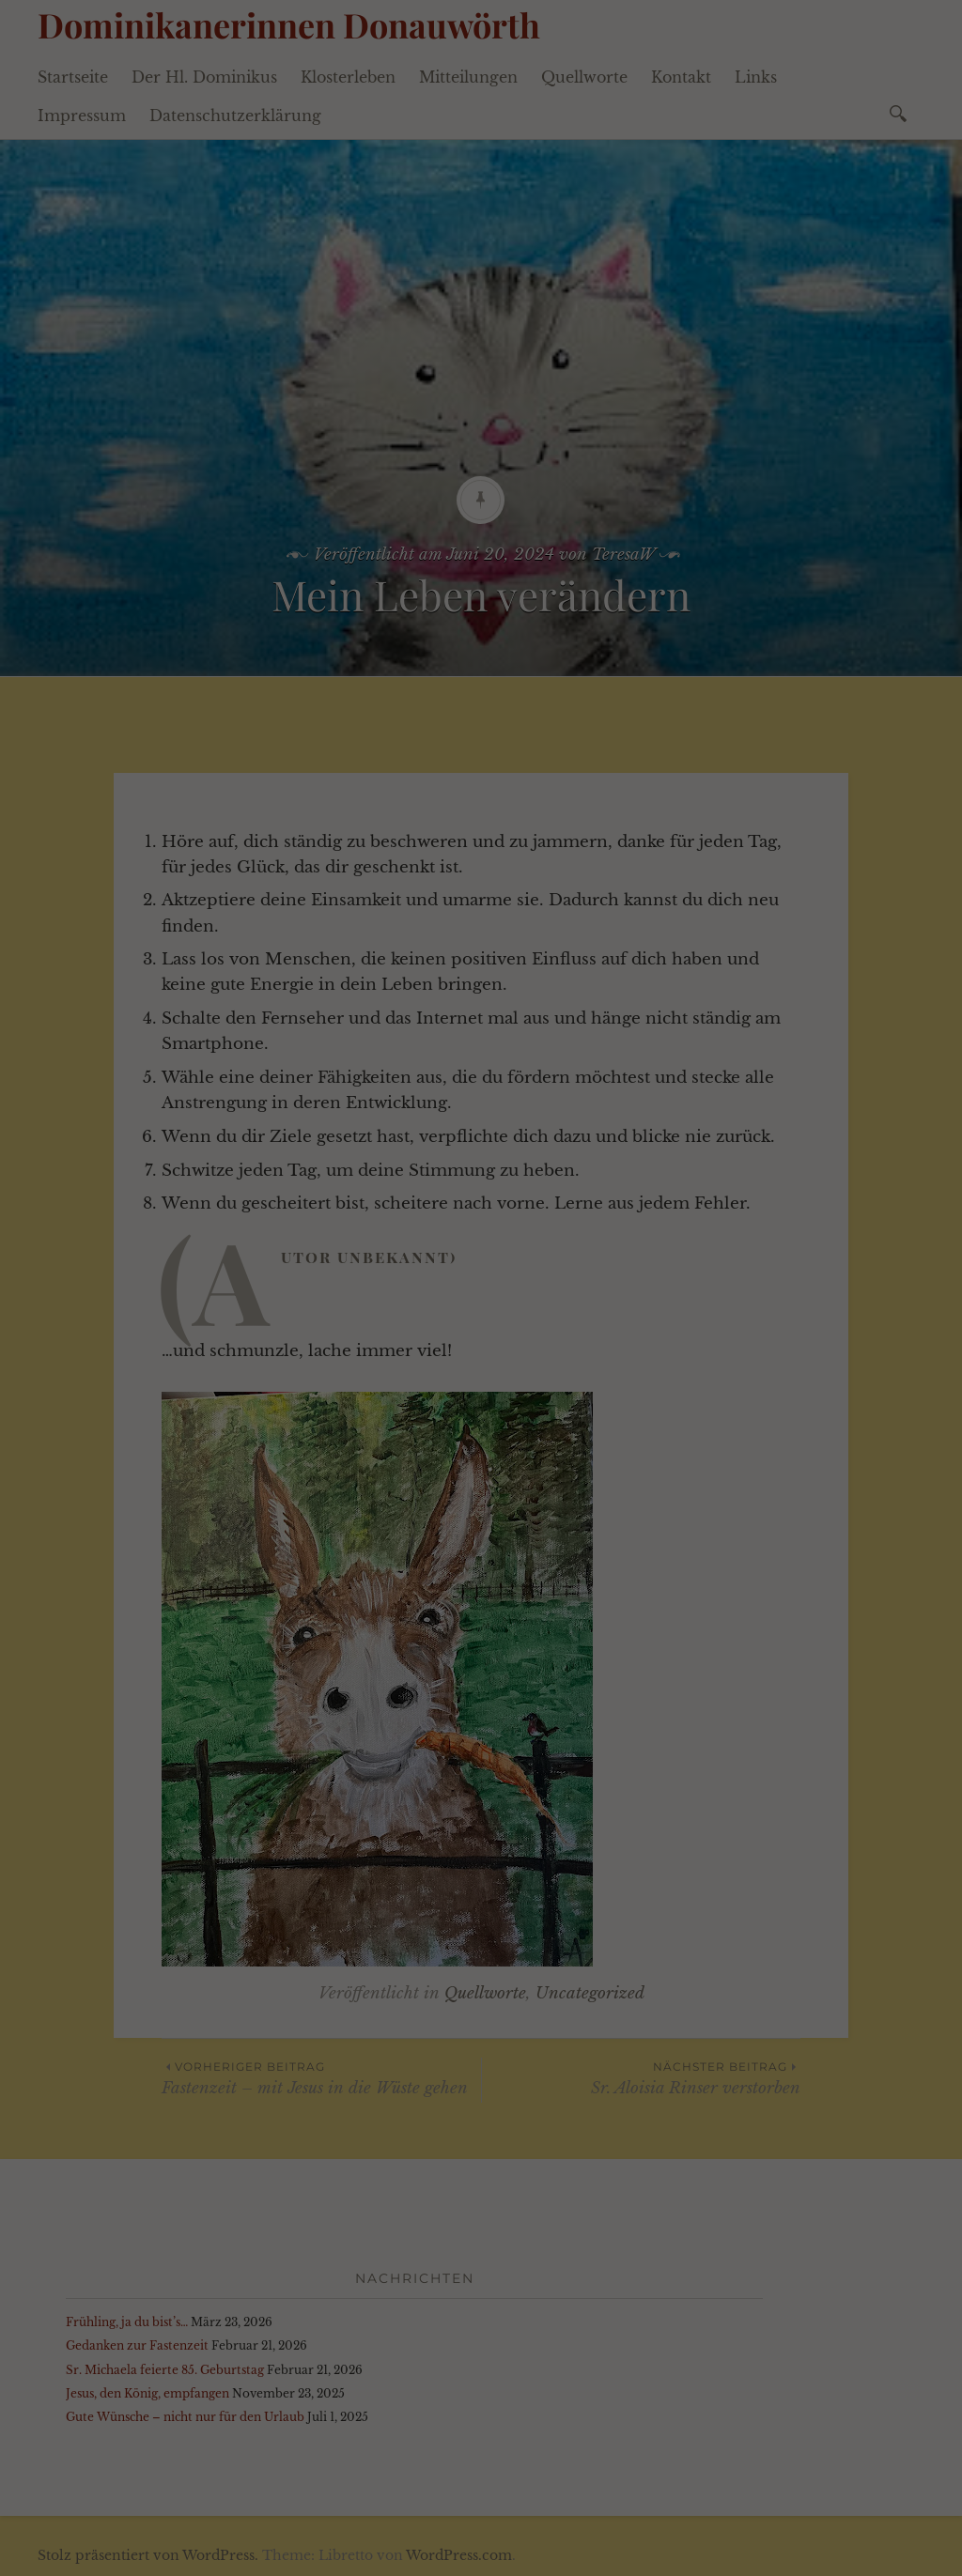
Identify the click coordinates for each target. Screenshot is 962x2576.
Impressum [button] (592, 585)
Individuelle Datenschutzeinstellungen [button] (481, 544)
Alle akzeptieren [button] (481, 434)
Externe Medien (591, 359)
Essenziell (250, 350)
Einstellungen (283, 306)
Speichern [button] (481, 489)
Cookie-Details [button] (382, 585)
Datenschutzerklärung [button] (492, 585)
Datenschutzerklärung (312, 287)
